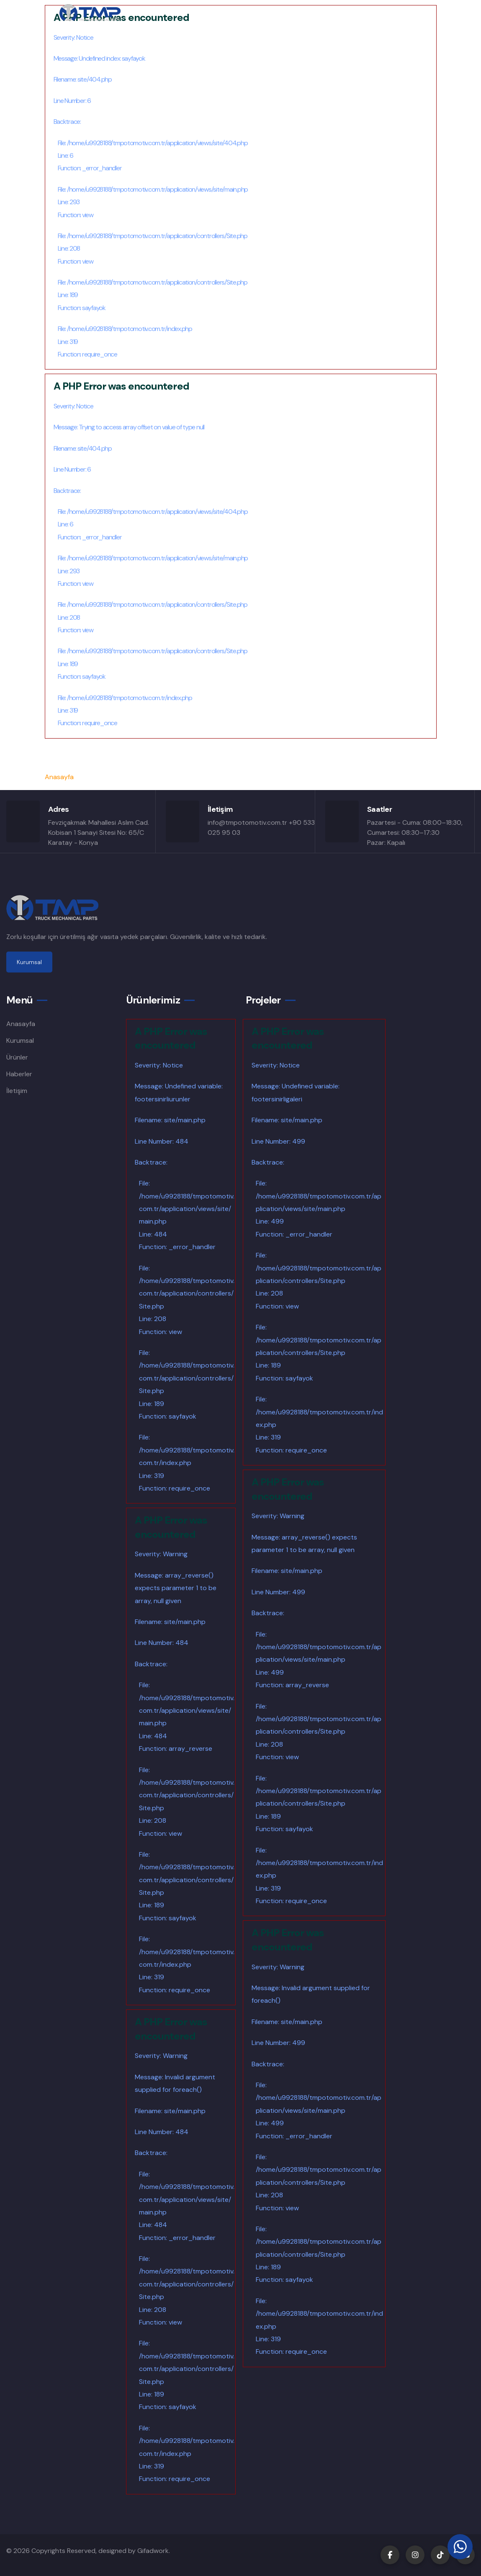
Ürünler (17, 1057)
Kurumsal (20, 1040)
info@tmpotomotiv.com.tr (247, 822)
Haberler (19, 1074)
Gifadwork (153, 2550)
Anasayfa (59, 776)
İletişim (16, 1090)
